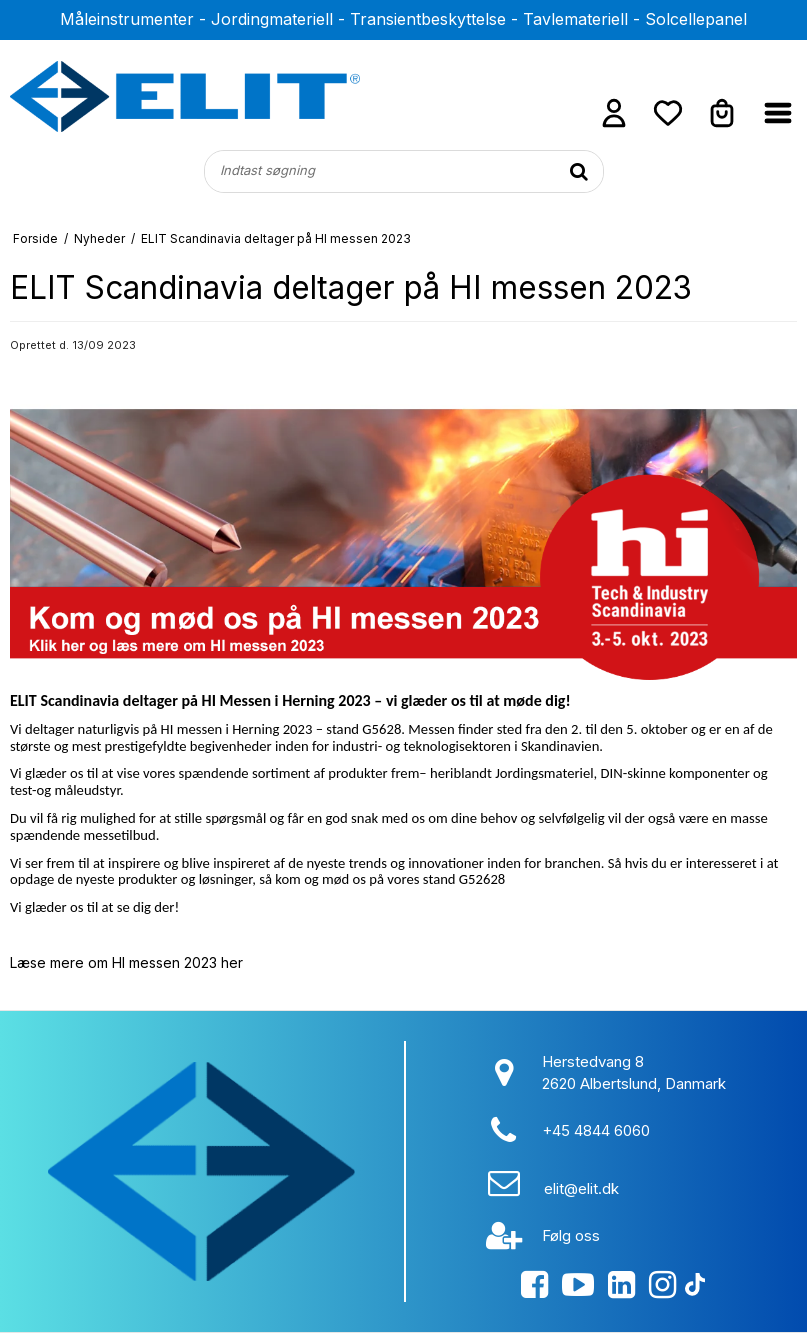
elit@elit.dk (581, 1188)
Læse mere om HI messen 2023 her (126, 962)
